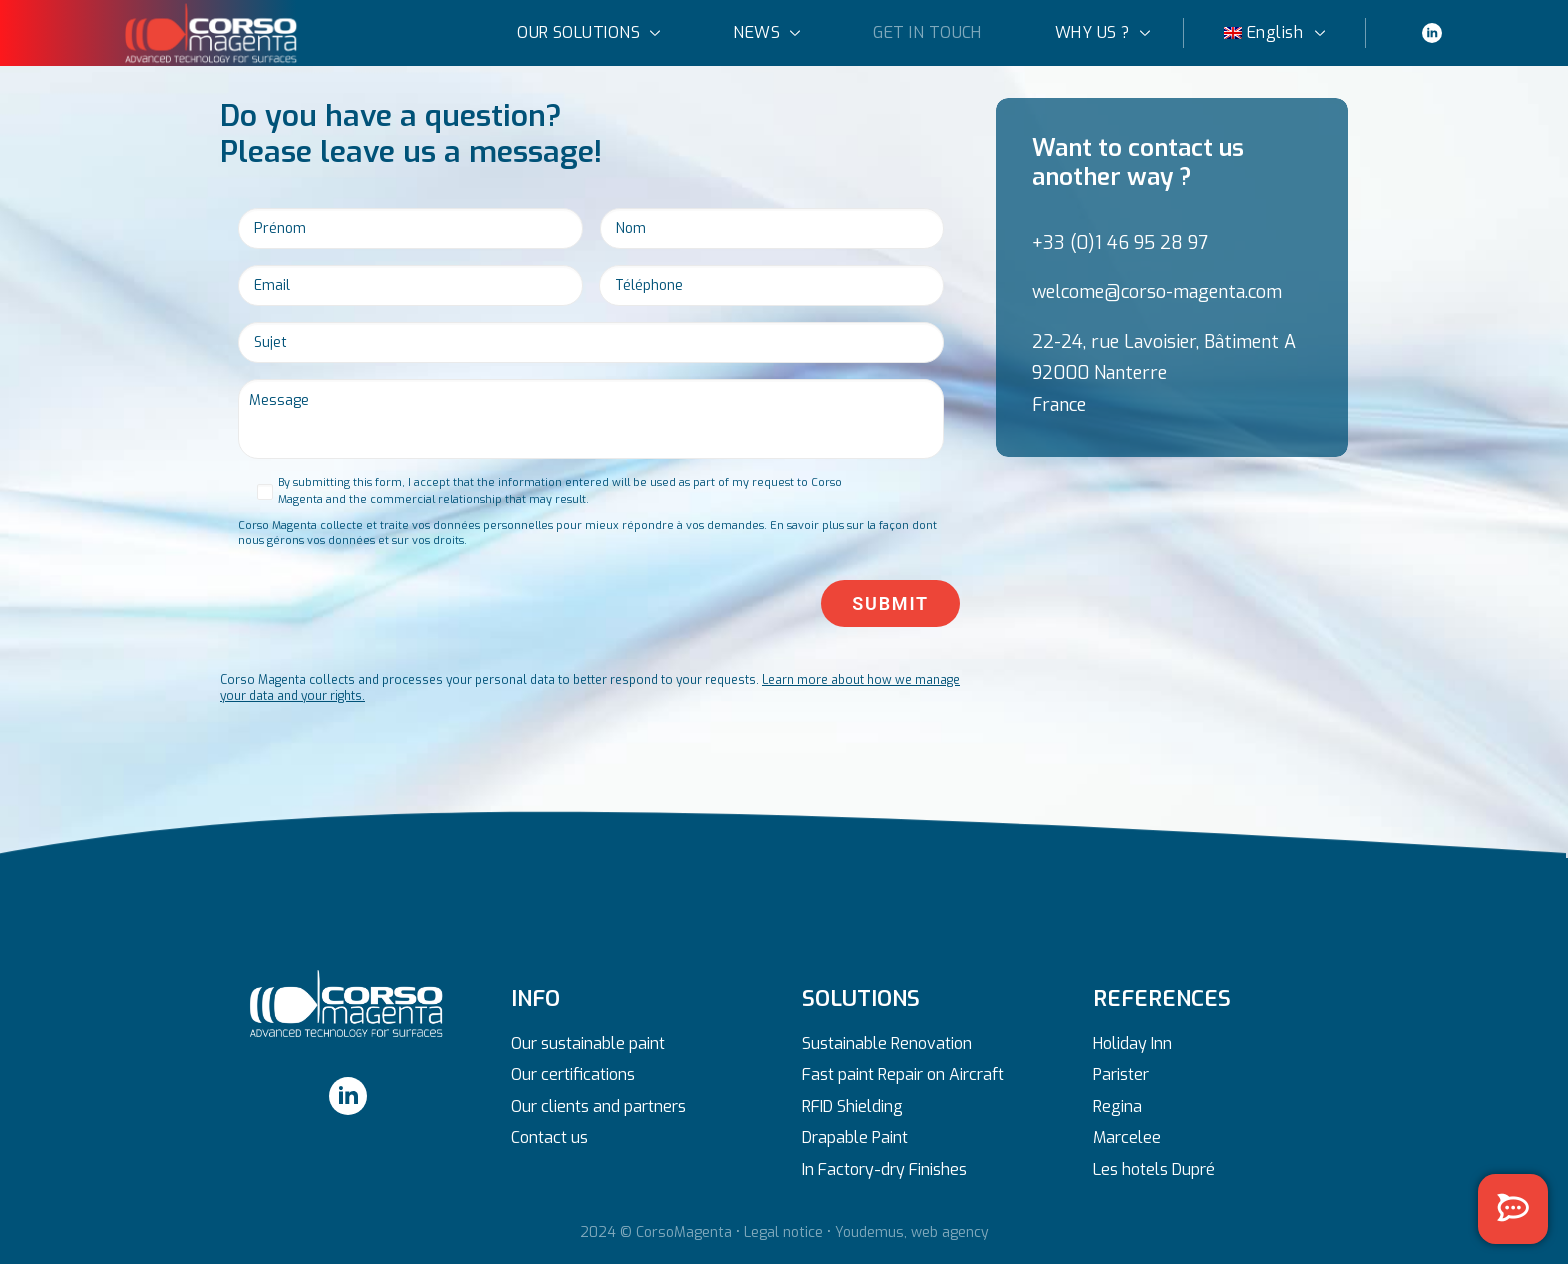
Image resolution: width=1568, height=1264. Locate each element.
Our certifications (573, 1074)
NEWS (766, 31)
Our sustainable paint (588, 1043)
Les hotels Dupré (1154, 1169)
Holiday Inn (1132, 1043)
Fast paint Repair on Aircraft (903, 1074)
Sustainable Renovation (887, 1043)
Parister (1121, 1074)
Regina (1117, 1106)
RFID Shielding (852, 1106)
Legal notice (783, 1232)
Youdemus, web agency (912, 1232)
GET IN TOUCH (927, 31)
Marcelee (1127, 1137)
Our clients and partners (598, 1106)
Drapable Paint (855, 1137)
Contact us (549, 1137)
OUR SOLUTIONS (588, 31)
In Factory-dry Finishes (884, 1169)
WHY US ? (1102, 31)
